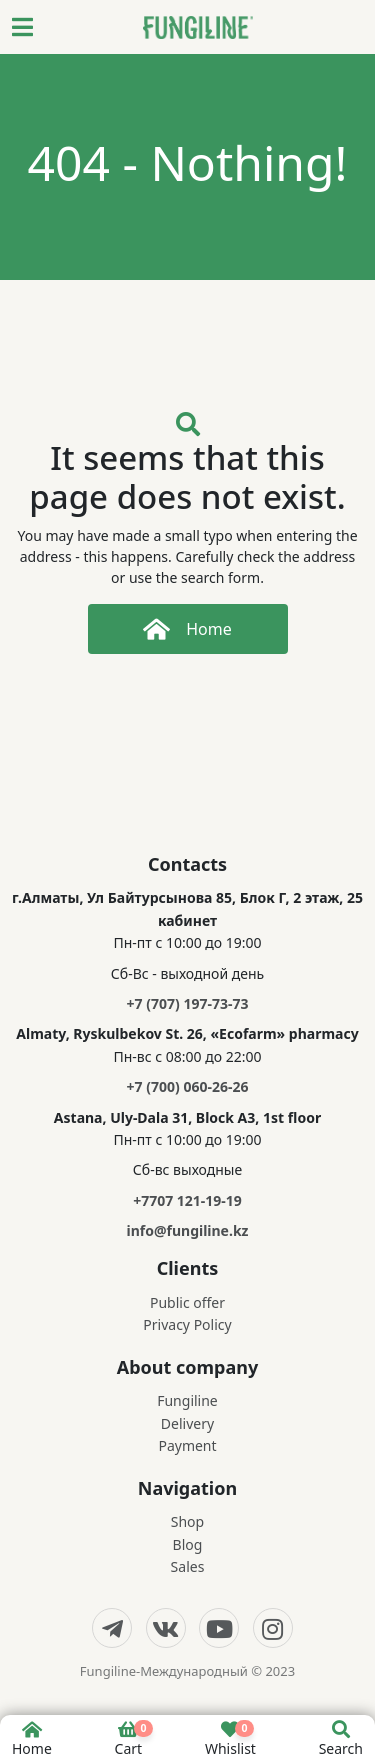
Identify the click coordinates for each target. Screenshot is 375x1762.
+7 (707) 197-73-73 (188, 1003)
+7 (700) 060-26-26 (188, 1086)
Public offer (187, 1302)
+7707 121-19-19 (187, 1200)
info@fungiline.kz (187, 1230)
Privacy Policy (187, 1324)
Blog (188, 1544)
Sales (188, 1566)
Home (187, 629)
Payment (187, 1445)
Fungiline (187, 1400)
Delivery (187, 1423)
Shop (187, 1521)
